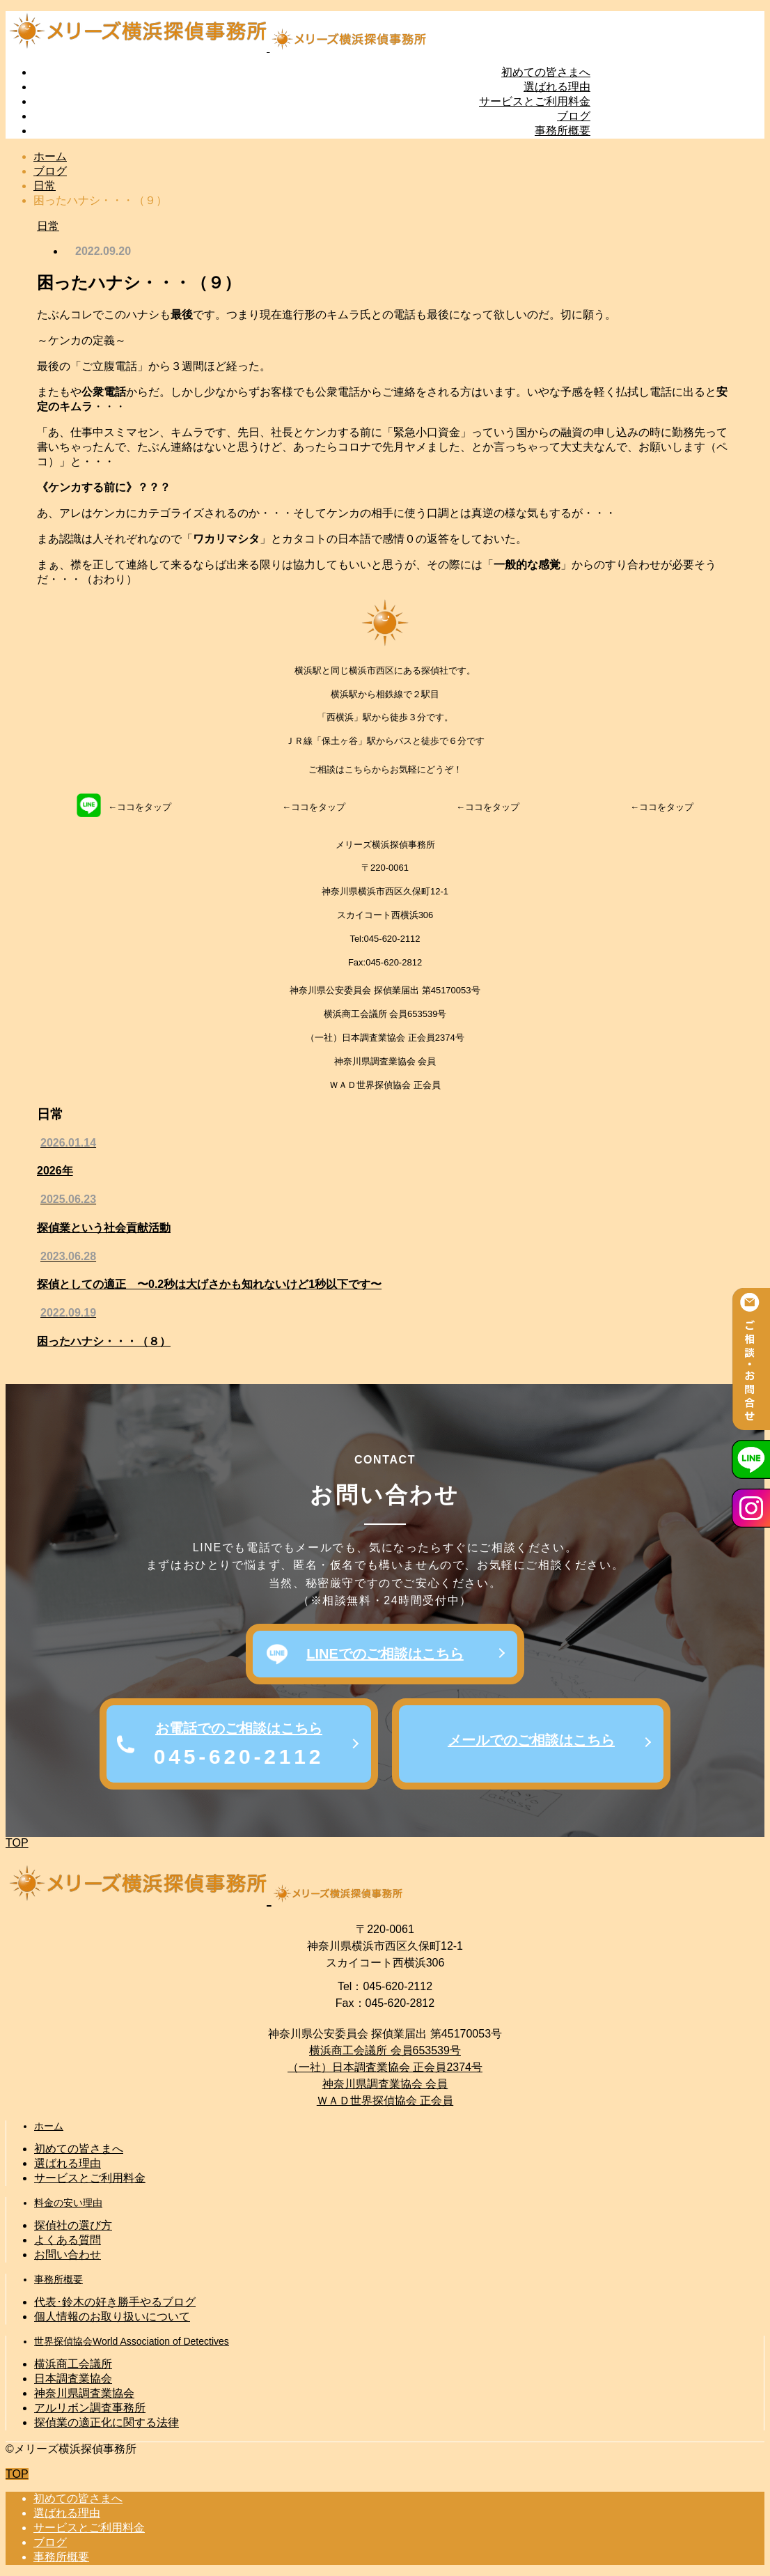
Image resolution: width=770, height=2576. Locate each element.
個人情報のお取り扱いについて (112, 2316)
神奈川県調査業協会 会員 (385, 2084)
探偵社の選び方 (73, 2225)
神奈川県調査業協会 (84, 2393)
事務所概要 (562, 131)
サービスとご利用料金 (534, 101)
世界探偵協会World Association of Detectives (131, 2341)
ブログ (573, 116)
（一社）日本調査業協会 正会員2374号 (385, 2067)
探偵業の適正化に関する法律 (106, 2422)
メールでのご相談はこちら (531, 1740)
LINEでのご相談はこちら (385, 1653)
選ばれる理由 (557, 87)
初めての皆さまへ (545, 72)
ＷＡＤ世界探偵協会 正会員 (385, 2100)
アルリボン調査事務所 (90, 2408)
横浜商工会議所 (73, 2364)
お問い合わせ (67, 2254)
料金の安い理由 (68, 2202)
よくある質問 (67, 2240)
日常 (48, 226)
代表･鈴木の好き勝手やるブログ (115, 2302)
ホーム (48, 2126)
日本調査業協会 (73, 2378)
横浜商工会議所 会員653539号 (385, 2050)
